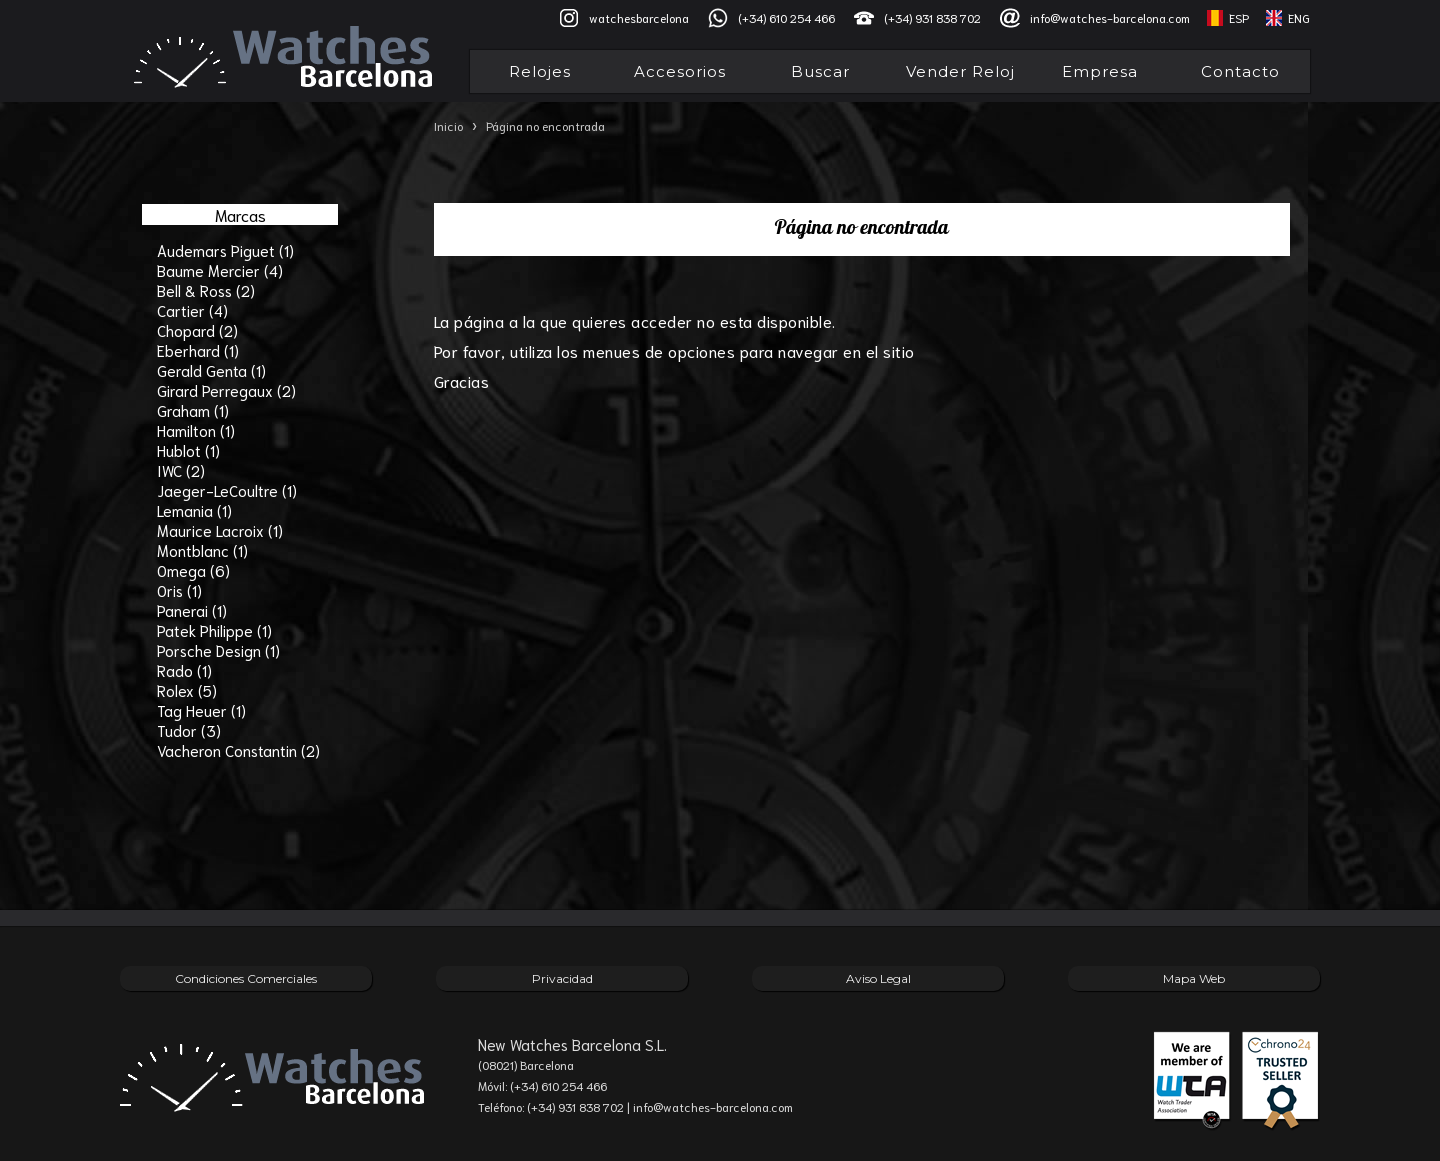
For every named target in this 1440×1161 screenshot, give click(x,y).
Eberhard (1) (198, 350)
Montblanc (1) (202, 550)
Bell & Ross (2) (206, 290)
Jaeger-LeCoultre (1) (227, 490)
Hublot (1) (188, 450)
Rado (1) (184, 670)
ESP (1239, 17)
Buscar (820, 71)
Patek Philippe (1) (214, 630)
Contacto (1240, 71)
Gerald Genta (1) (211, 370)
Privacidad (562, 978)
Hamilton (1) (196, 430)
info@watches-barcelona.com (1110, 17)
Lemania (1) (194, 510)
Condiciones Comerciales (246, 978)
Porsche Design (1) (218, 650)
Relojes (540, 71)
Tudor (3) (189, 730)
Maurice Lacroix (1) (220, 530)
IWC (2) (181, 470)
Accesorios (680, 71)
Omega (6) (193, 570)
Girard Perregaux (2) (226, 390)
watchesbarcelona (639, 17)
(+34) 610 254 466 (786, 17)
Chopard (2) (197, 330)
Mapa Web (1194, 978)
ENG (1299, 17)
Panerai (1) (192, 610)
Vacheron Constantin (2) (238, 750)
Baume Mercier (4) (220, 270)
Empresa (1100, 71)
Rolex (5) (187, 690)
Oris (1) (179, 590)
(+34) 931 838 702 (932, 17)
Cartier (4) (192, 310)
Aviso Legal (878, 978)
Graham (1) (193, 410)
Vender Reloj (960, 71)
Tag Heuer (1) (201, 710)
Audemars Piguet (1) (225, 250)
